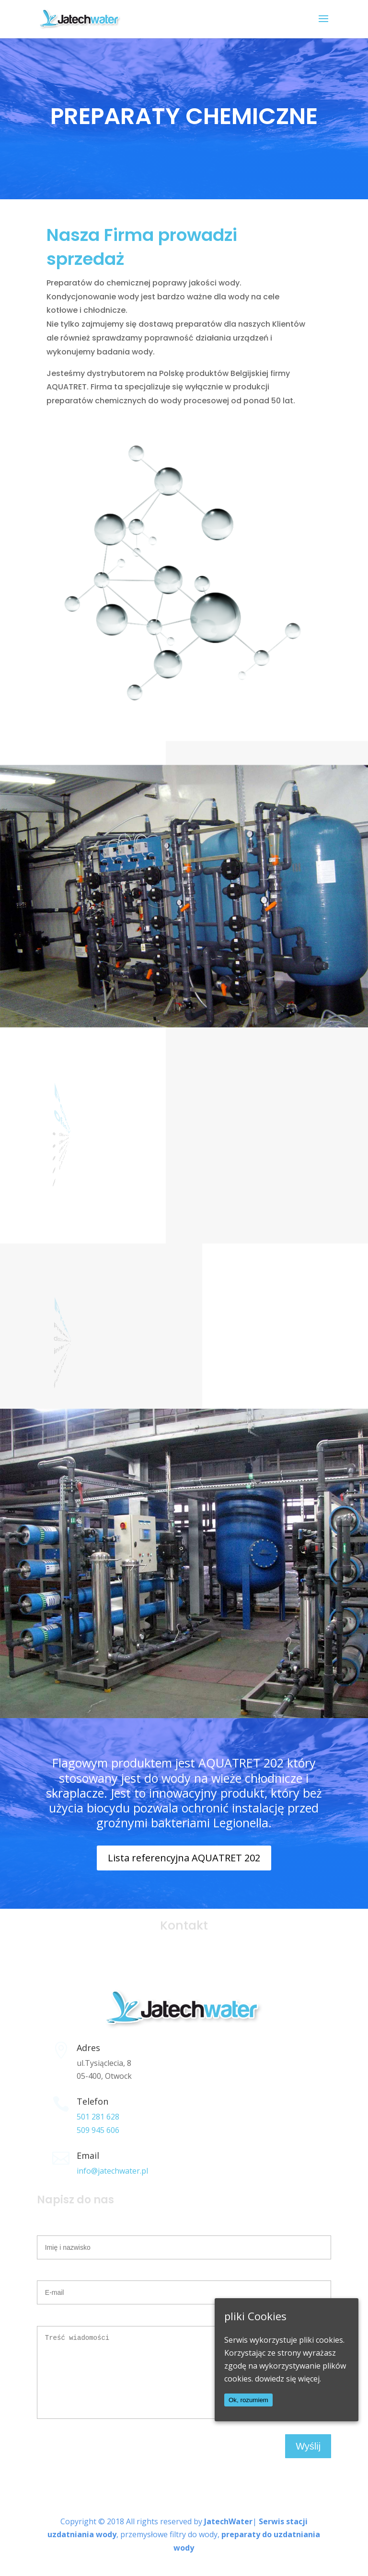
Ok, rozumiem (248, 2400)
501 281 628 (98, 2116)
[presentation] (110, 2467)
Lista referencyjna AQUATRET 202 (184, 1857)
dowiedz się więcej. (288, 2378)
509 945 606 (98, 2130)
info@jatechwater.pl (112, 2171)
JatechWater (228, 2535)
